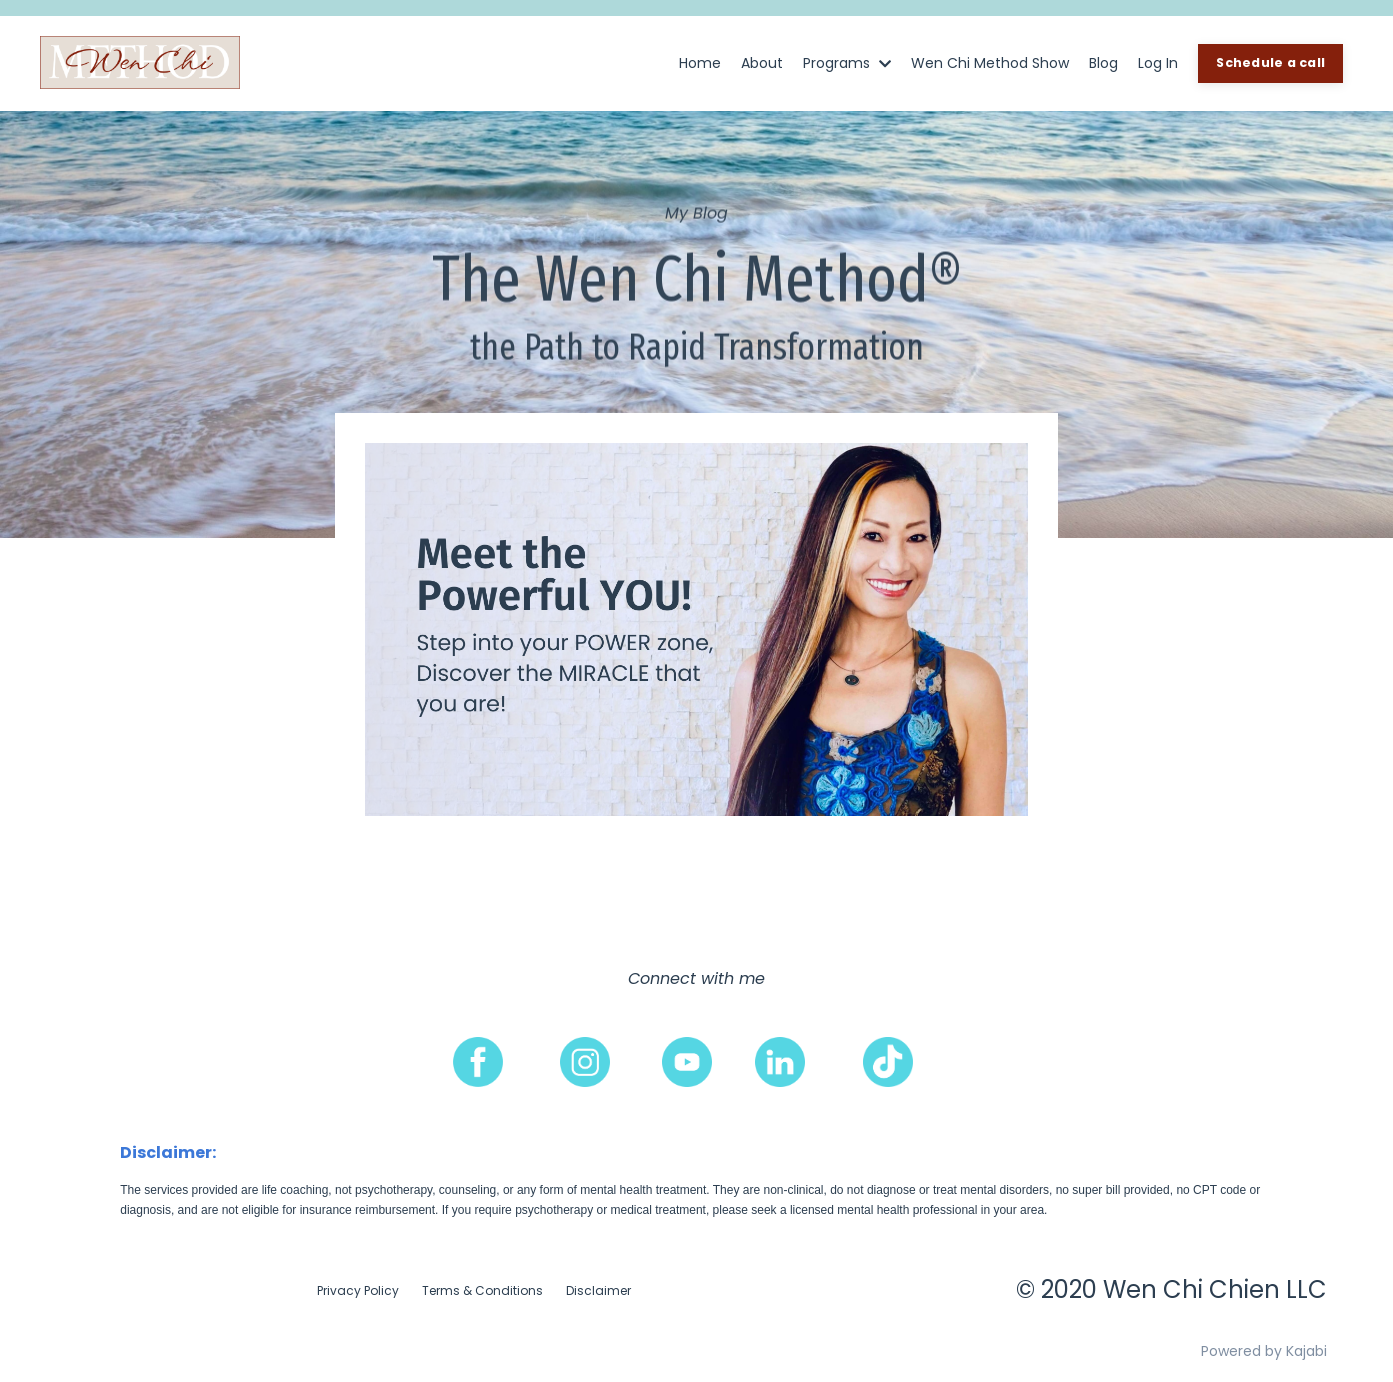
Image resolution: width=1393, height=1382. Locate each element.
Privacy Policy (358, 1290)
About (762, 63)
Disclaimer (598, 1290)
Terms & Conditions (482, 1290)
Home (700, 63)
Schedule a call (1270, 62)
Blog (1103, 63)
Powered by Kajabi (1264, 1351)
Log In (1158, 63)
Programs (847, 63)
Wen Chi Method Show (990, 63)
